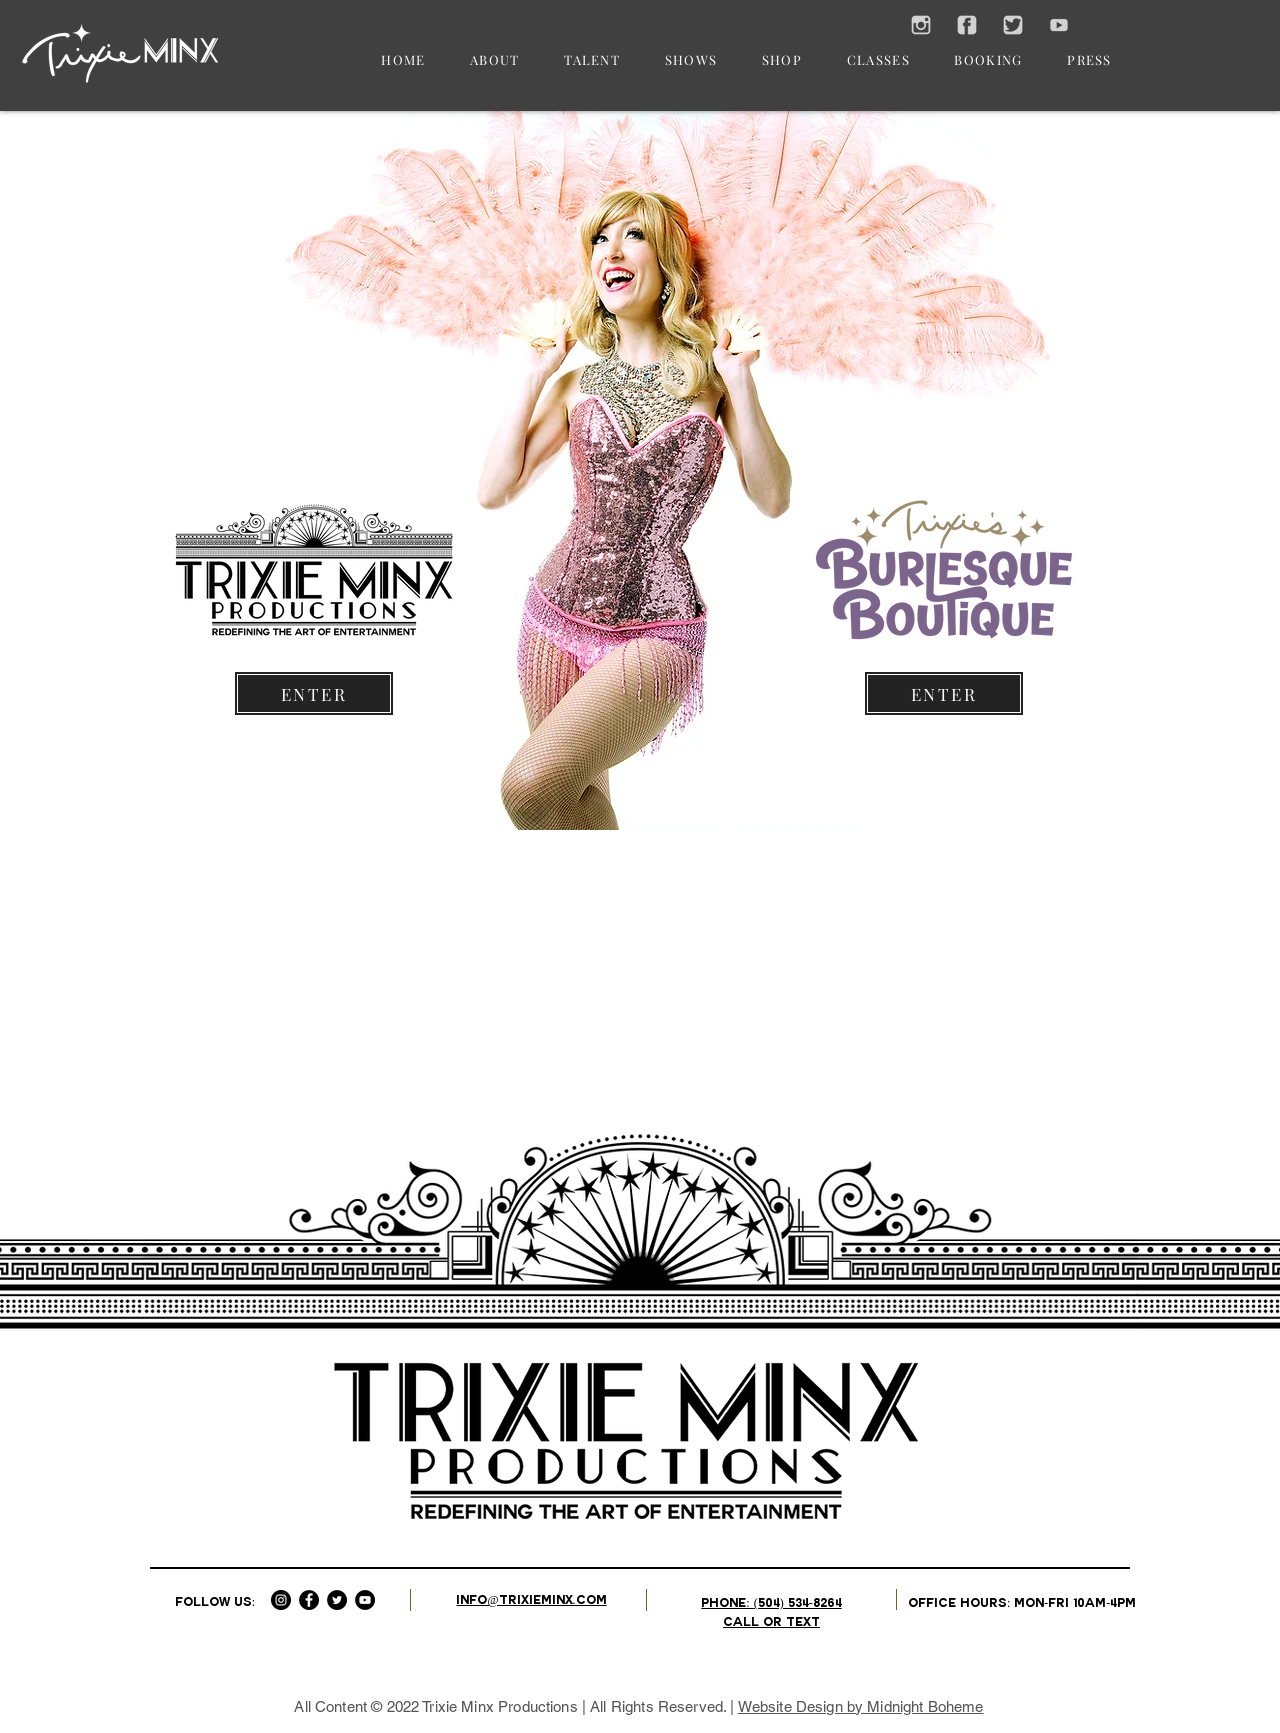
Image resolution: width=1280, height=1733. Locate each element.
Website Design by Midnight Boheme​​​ (861, 1706)
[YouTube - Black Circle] (365, 1600)
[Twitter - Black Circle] (337, 1600)
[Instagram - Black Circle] (281, 1600)
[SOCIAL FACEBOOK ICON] (967, 25)
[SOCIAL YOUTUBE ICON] (1059, 25)
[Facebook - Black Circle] (309, 1600)
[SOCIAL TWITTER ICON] (1013, 25)
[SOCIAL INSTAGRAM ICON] (921, 25)
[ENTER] (314, 693)
